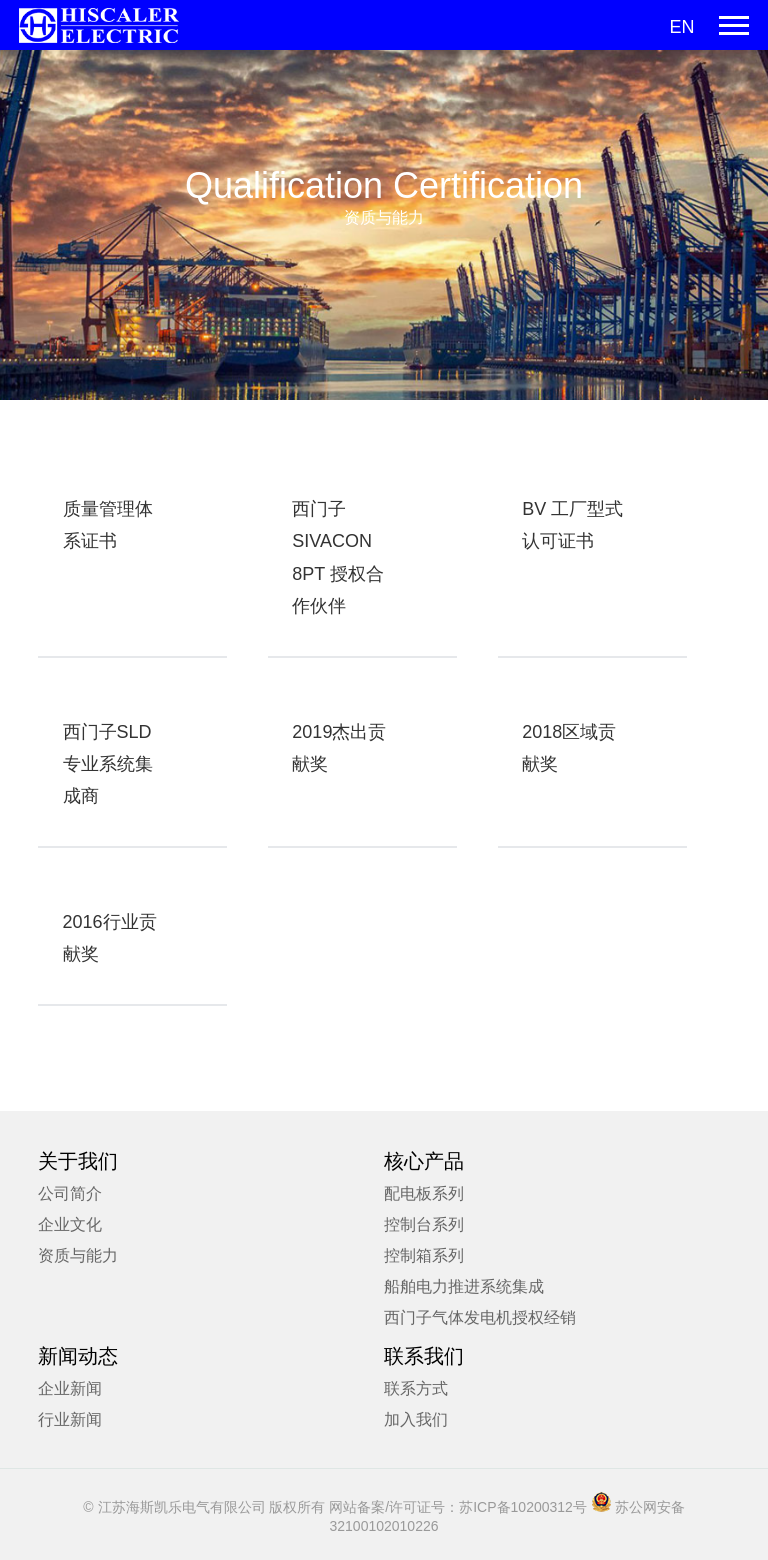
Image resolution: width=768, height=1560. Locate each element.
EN (681, 27)
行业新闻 (70, 1419)
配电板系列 (424, 1193)
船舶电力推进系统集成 (464, 1286)
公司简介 (70, 1193)
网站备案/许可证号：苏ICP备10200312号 (458, 1507)
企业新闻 (70, 1388)
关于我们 (78, 1161)
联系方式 (416, 1388)
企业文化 (70, 1224)
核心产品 (424, 1161)
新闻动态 (78, 1356)
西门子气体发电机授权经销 (480, 1317)
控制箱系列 (424, 1255)
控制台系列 (424, 1224)
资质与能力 (78, 1255)
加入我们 (416, 1419)
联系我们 (424, 1356)
